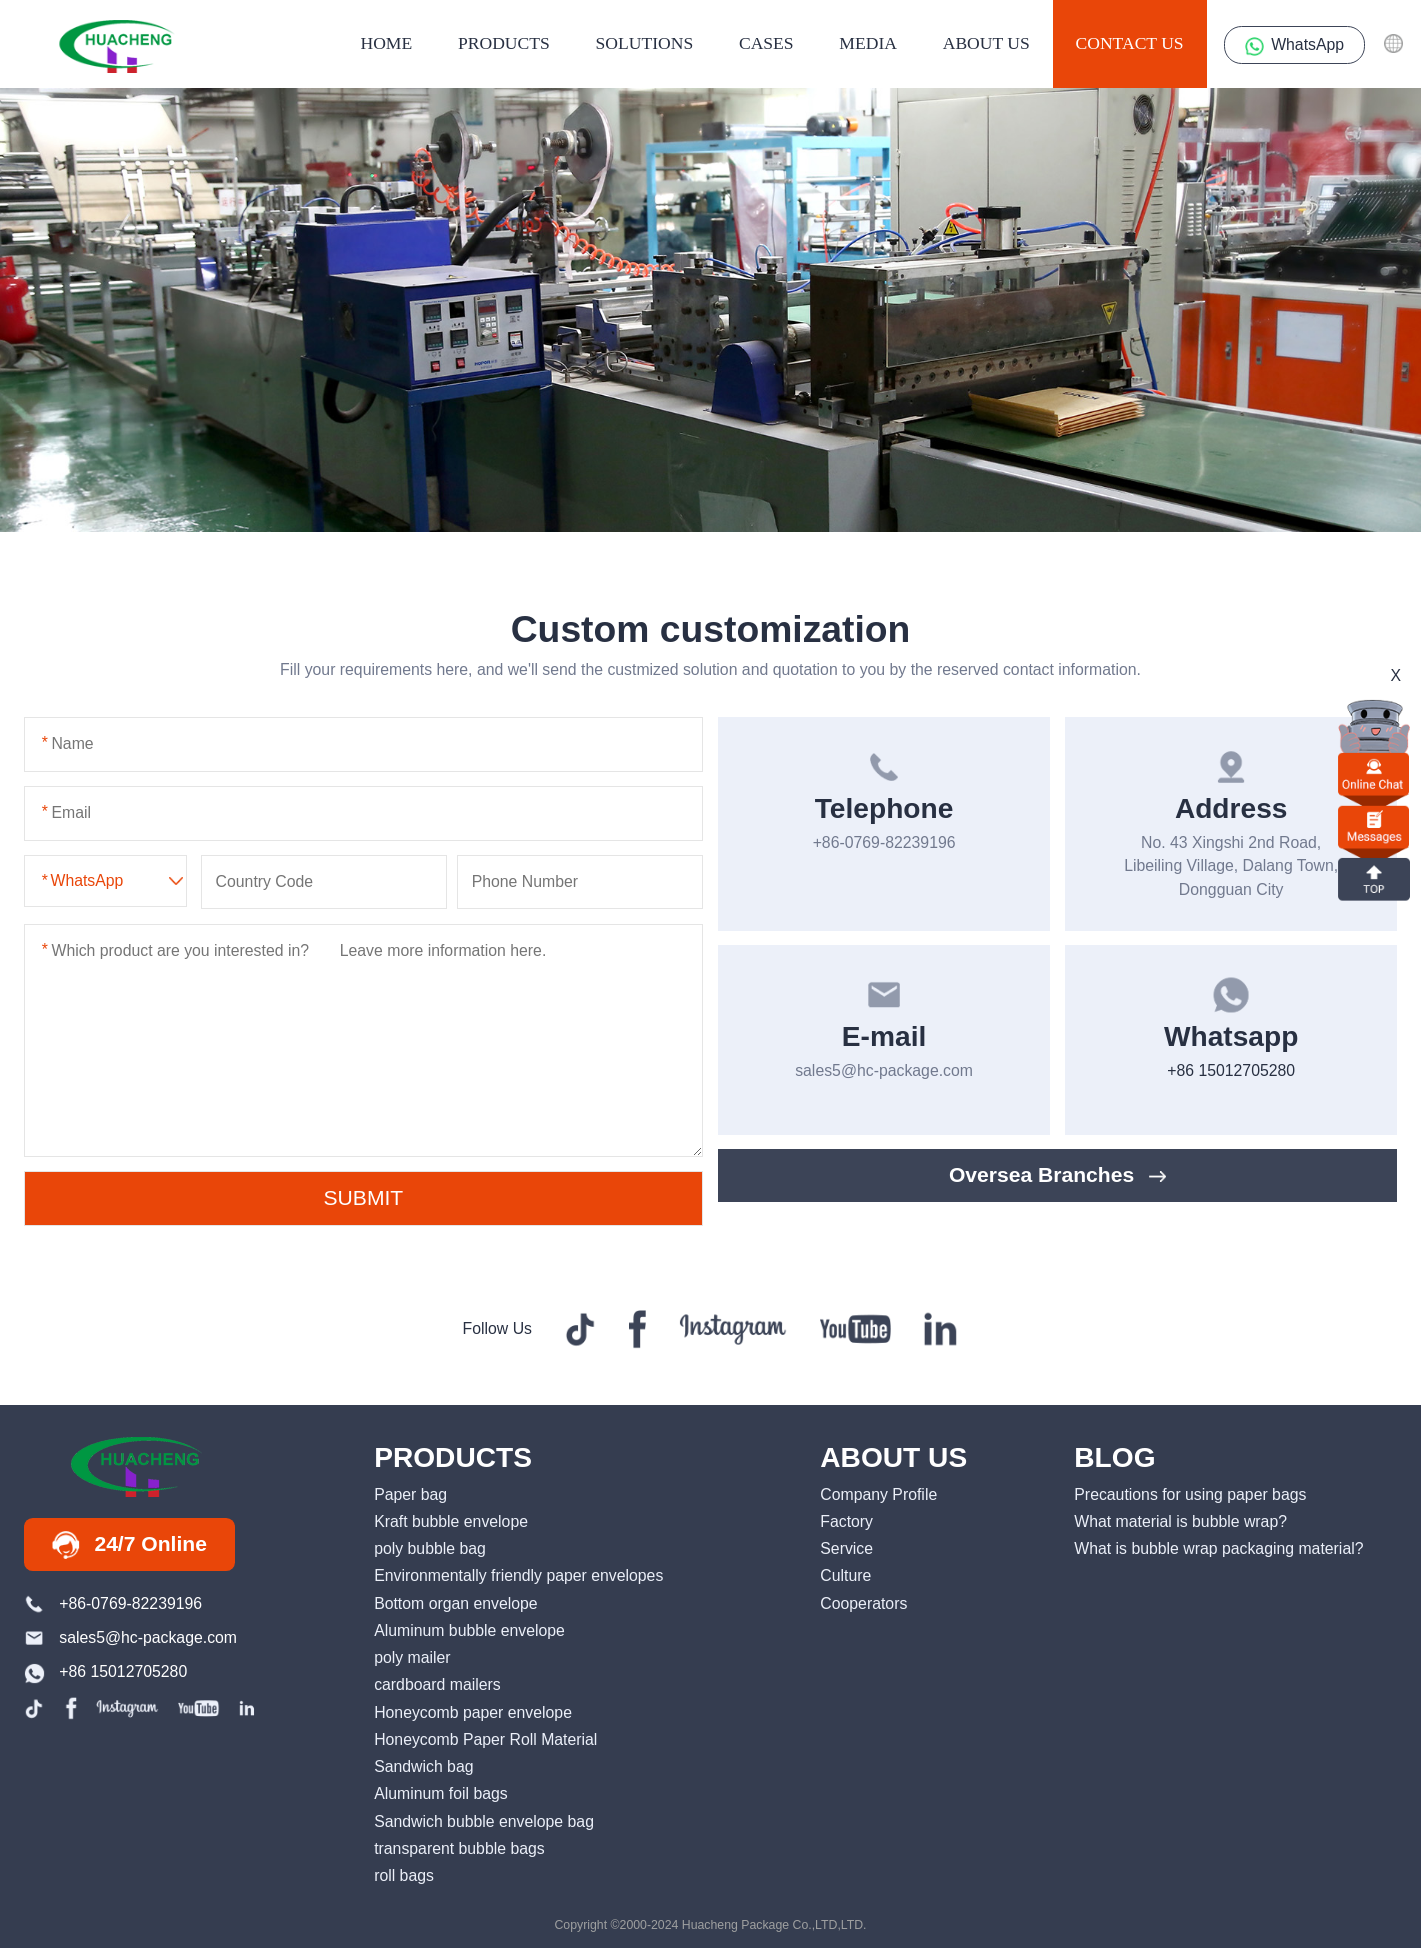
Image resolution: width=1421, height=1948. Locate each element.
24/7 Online (129, 1545)
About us (986, 43)
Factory (846, 1521)
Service (846, 1548)
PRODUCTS (453, 1457)
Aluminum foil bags (441, 1793)
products (504, 43)
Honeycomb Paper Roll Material (485, 1739)
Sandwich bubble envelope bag (484, 1821)
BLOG (1114, 1457)
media (868, 43)
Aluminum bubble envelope (469, 1630)
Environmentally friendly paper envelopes (518, 1575)
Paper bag (410, 1494)
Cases (766, 43)
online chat (1374, 773)
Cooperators (863, 1603)
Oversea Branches (1058, 1174)
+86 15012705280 (1231, 1070)
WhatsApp (1294, 45)
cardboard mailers (437, 1684)
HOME (386, 43)
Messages (1374, 826)
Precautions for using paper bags (1190, 1494)
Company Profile (878, 1494)
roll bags (404, 1875)
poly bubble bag (430, 1548)
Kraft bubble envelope (451, 1521)
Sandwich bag (423, 1766)
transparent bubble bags (459, 1848)
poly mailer (412, 1657)
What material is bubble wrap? (1180, 1521)
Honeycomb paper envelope (473, 1712)
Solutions (645, 43)
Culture (845, 1575)
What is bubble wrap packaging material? (1218, 1548)
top (1374, 877)
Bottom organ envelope (456, 1603)
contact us (1130, 43)
